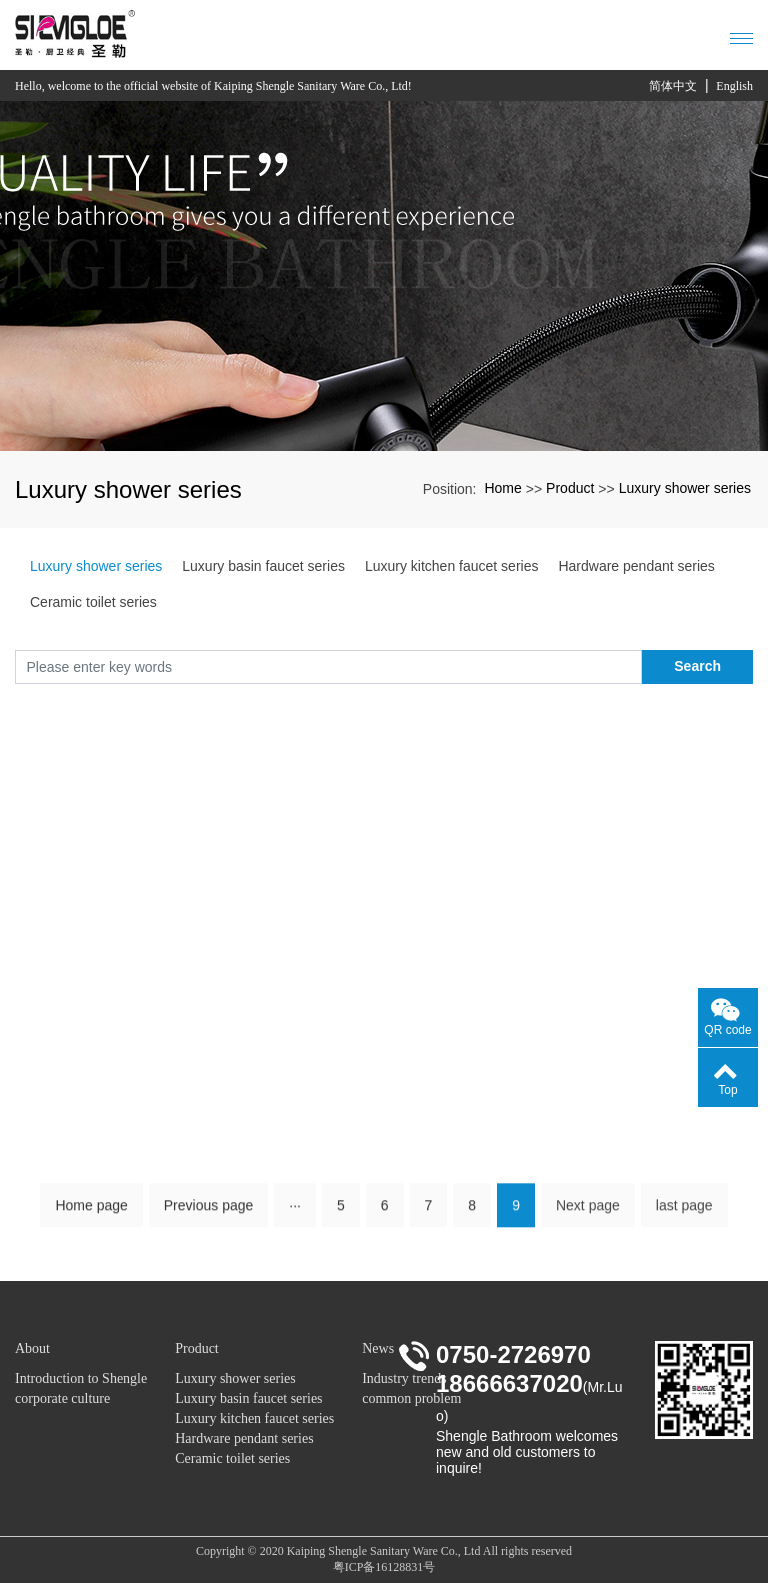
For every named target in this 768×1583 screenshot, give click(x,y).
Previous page (209, 1212)
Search (697, 666)
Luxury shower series (685, 488)
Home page (91, 1212)
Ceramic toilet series (93, 602)
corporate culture (62, 1398)
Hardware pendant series (636, 566)
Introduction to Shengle (81, 1378)
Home (502, 488)
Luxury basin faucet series (263, 566)
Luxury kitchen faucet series (452, 566)
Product (570, 488)
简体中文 (673, 86)
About (32, 1348)
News (378, 1348)
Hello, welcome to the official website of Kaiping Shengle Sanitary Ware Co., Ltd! (213, 86)
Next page (588, 1212)
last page (684, 1212)
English (734, 86)
